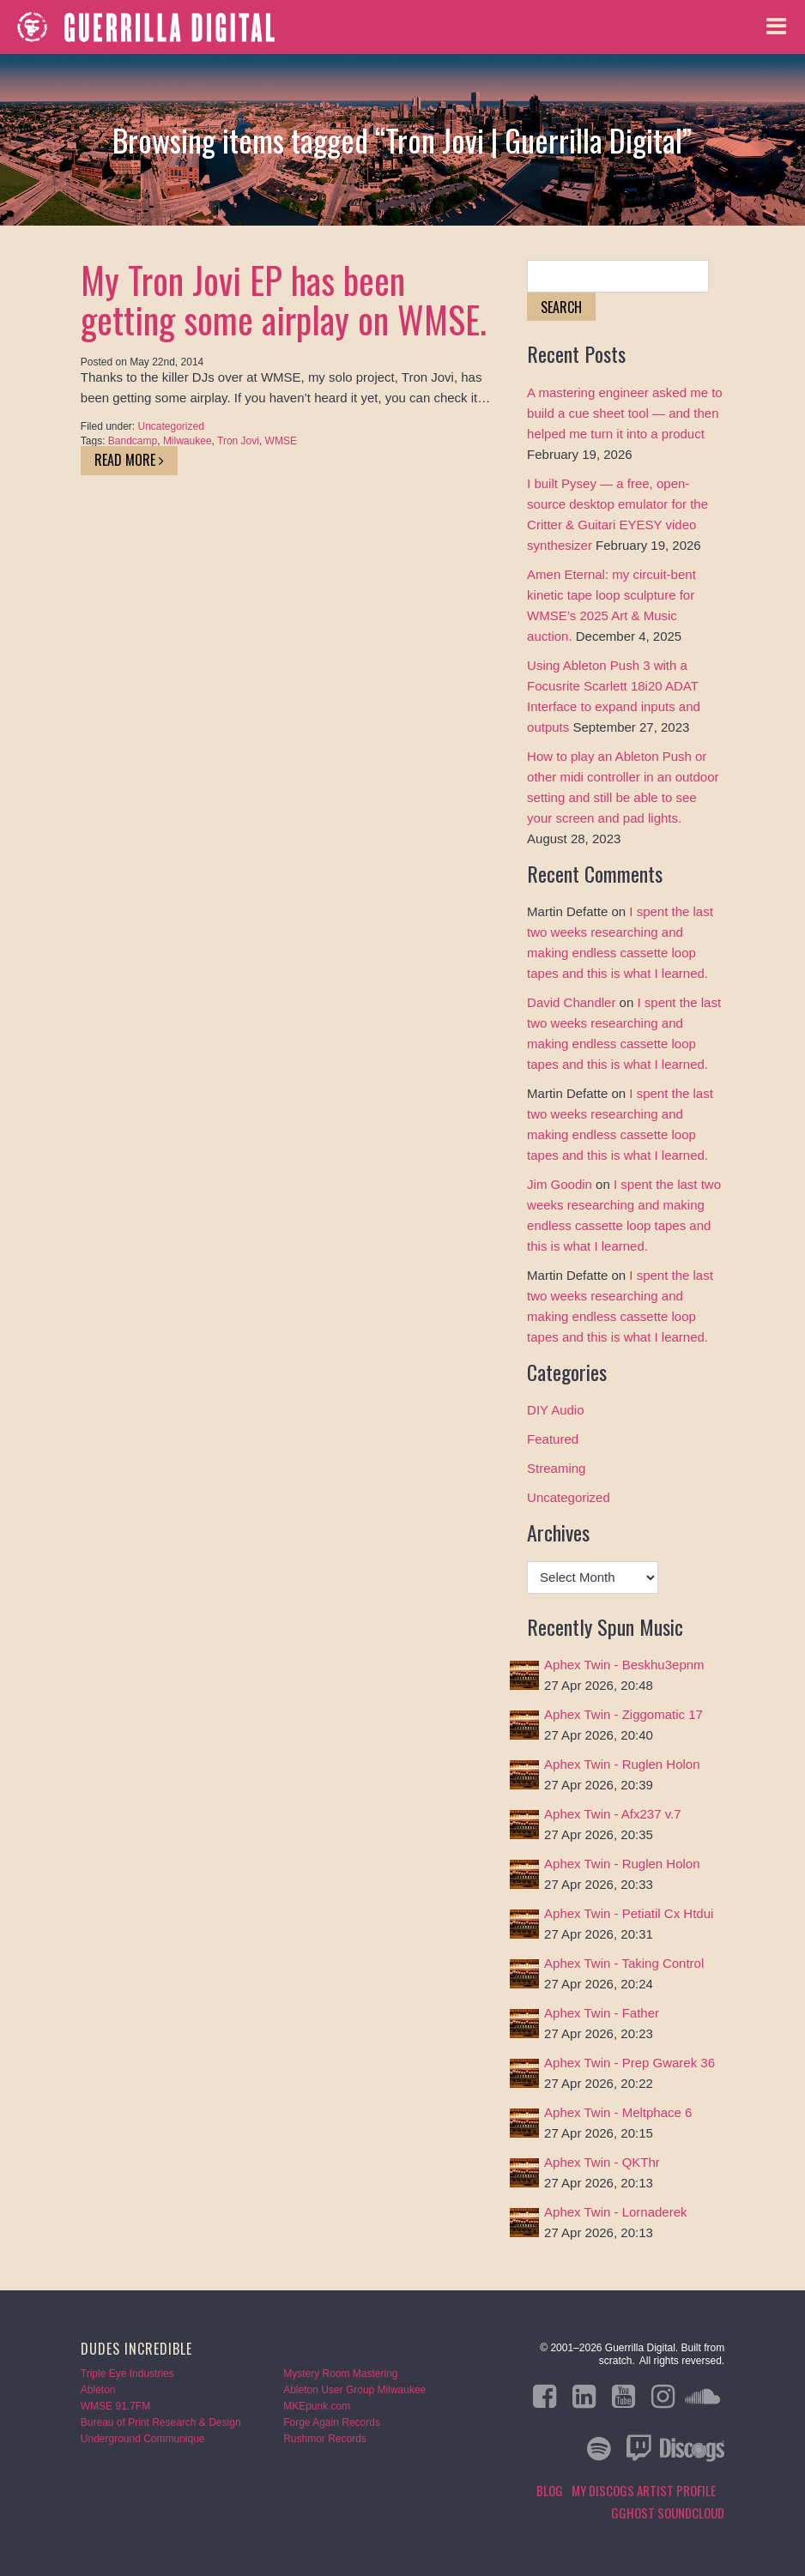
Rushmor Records (324, 2439)
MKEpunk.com (316, 2406)
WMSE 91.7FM (115, 2406)
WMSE (281, 441)
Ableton (98, 2390)
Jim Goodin (559, 1184)
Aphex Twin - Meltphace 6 (618, 2112)
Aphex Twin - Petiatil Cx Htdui (628, 1913)
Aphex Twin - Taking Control (624, 1963)
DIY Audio (555, 1410)
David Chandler (571, 1002)
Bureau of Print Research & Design (161, 2422)
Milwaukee (187, 441)
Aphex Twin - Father (601, 2013)
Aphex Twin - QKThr (602, 2162)
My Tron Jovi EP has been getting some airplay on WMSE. (284, 299)
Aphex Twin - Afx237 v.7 (612, 1814)
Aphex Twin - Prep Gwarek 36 (629, 2062)
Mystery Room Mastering (340, 2374)
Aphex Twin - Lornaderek (615, 2212)
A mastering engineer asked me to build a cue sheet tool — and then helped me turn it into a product (625, 413)
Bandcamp (132, 441)
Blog (549, 2490)
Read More (129, 459)
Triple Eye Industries (127, 2374)
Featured (552, 1439)
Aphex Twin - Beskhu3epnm (624, 1664)
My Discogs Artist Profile (644, 2490)
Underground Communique (143, 2439)
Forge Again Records (331, 2422)
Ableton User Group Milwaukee (354, 2390)
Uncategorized (171, 426)
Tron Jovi (238, 441)
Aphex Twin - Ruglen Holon (622, 1764)
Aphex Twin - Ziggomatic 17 (623, 1714)
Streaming (556, 1468)
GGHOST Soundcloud (667, 2512)
